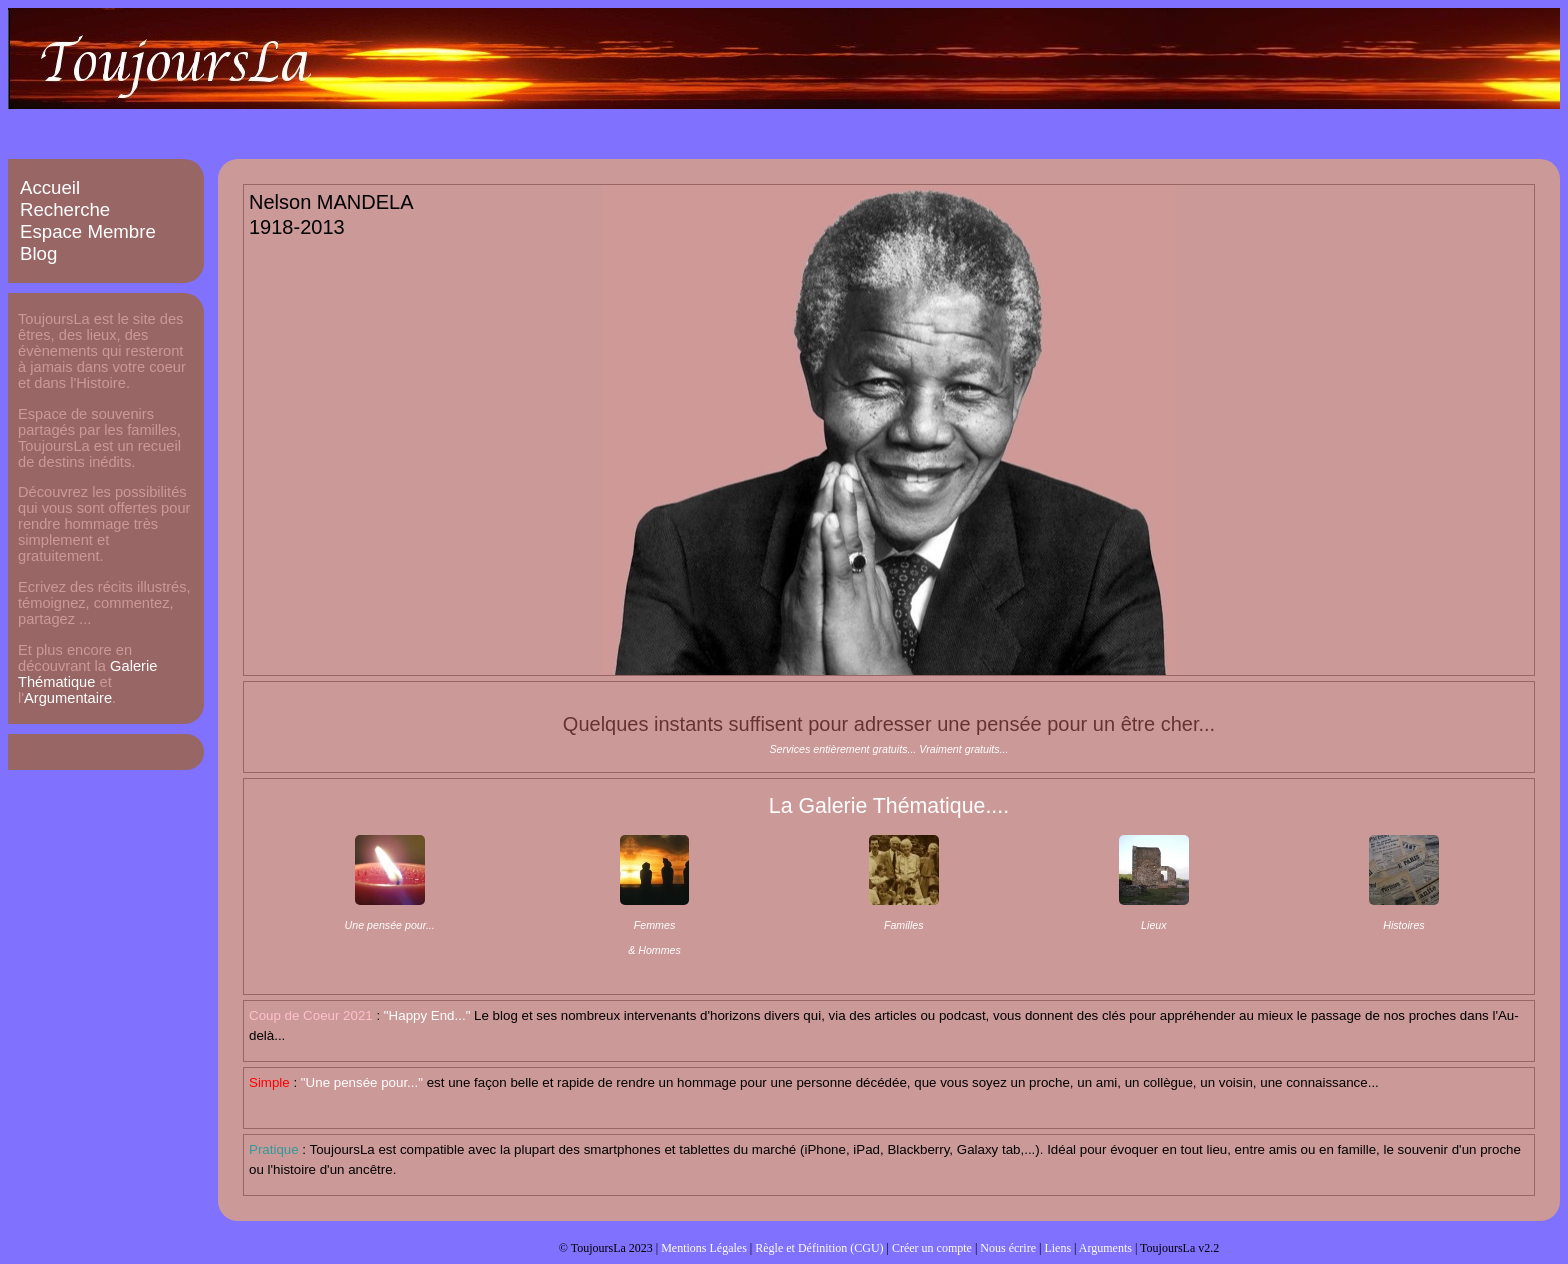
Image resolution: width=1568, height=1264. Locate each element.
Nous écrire (1008, 1248)
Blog (38, 253)
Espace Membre (88, 231)
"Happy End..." (427, 1015)
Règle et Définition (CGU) (819, 1248)
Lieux (1153, 925)
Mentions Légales (704, 1248)
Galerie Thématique (87, 674)
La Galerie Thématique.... (889, 806)
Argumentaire (68, 698)
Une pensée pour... (390, 925)
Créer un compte (932, 1248)
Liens (1057, 1248)
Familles (904, 925)
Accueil (50, 187)
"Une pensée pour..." (362, 1082)
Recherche (65, 209)
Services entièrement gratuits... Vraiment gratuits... (888, 749)
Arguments (1105, 1248)
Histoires (1403, 925)
